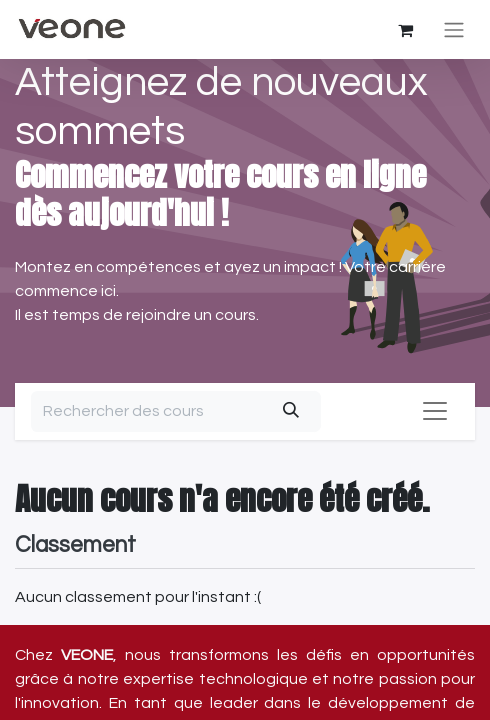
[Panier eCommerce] (405, 30)
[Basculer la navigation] (454, 29)
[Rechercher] (290, 411)
